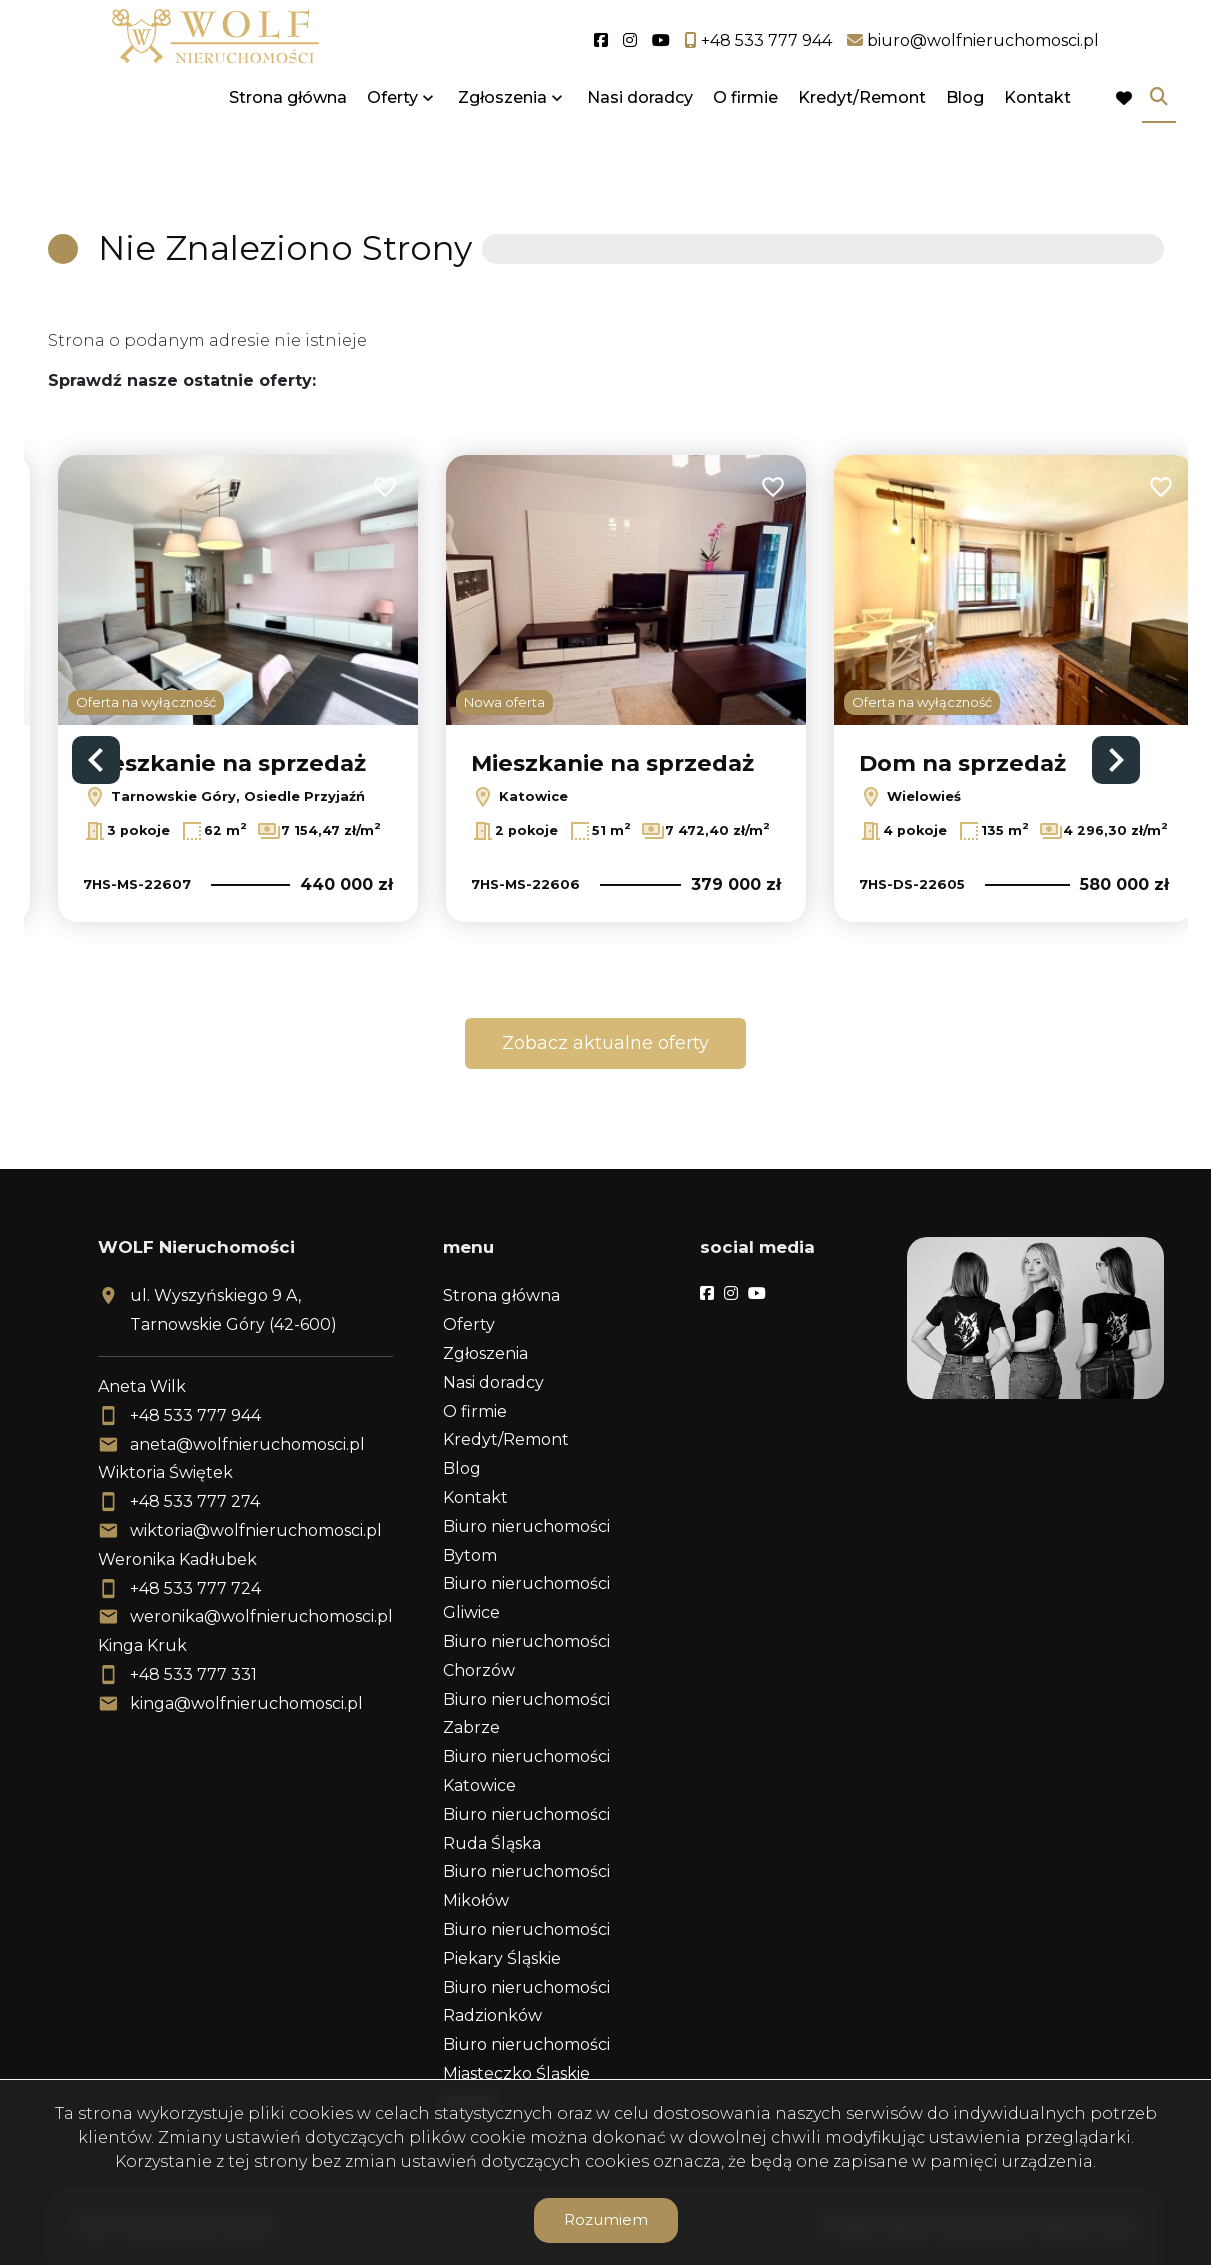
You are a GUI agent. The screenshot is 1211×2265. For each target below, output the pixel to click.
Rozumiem (606, 2219)
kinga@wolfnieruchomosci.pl (246, 1703)
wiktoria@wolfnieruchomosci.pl (256, 1530)
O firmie (745, 142)
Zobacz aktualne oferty (605, 1043)
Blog (965, 142)
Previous (96, 760)
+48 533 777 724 (195, 1588)
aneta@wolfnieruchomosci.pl (247, 1444)
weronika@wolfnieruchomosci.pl (261, 1616)
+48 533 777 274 (195, 1501)
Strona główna (288, 142)
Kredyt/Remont (862, 142)
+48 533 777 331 (193, 1674)
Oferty (392, 142)
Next (1116, 760)
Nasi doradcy (640, 142)
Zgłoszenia (502, 142)
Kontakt (1037, 142)
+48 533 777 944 (195, 1415)
